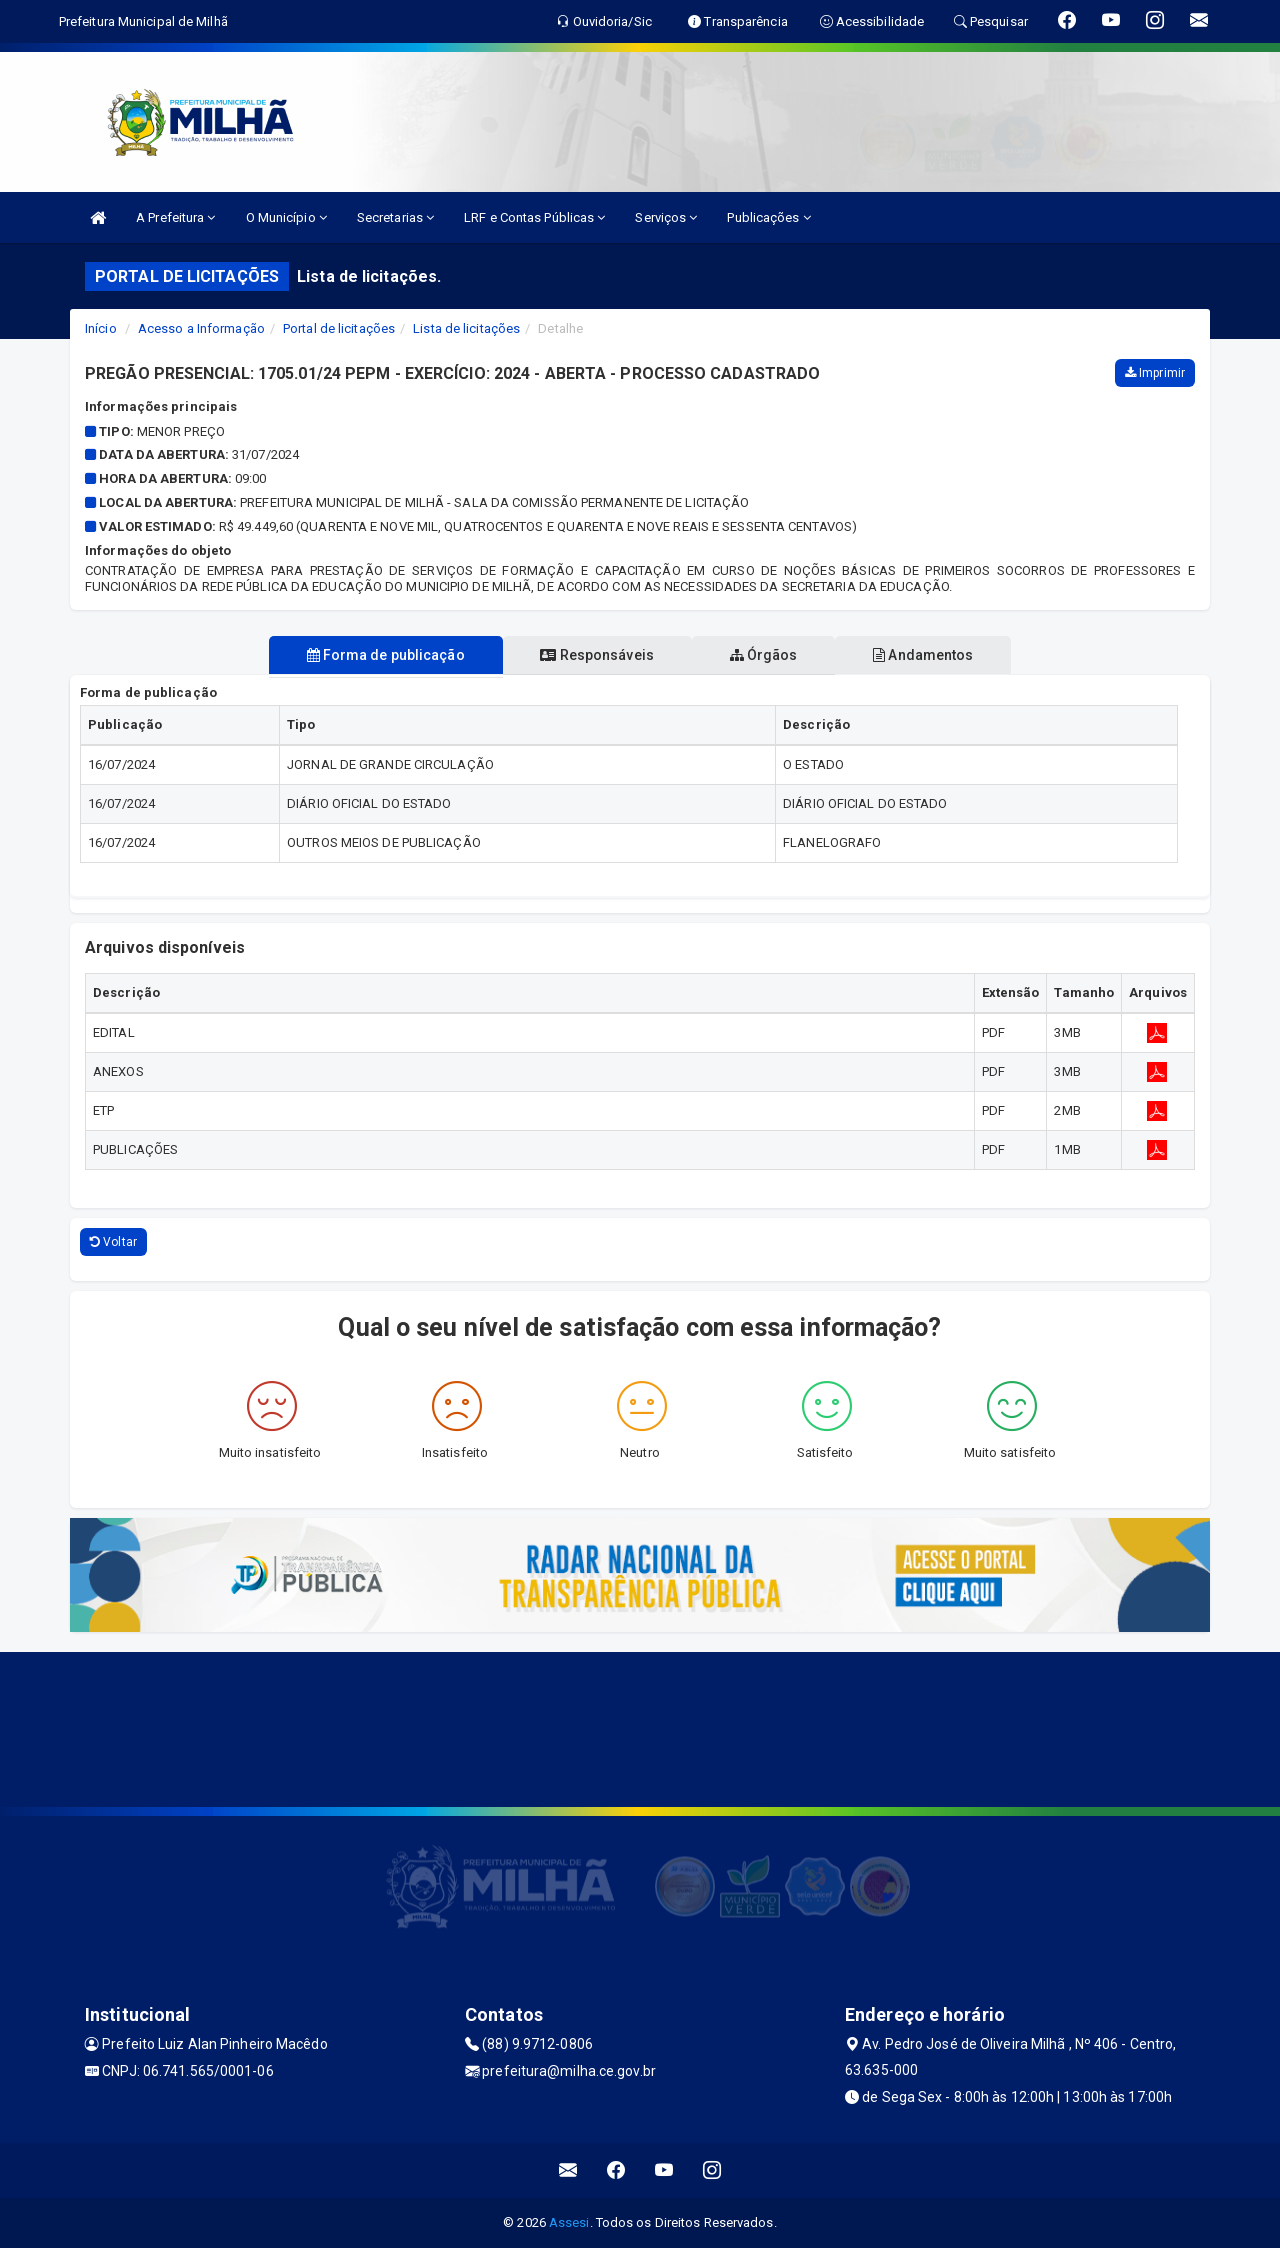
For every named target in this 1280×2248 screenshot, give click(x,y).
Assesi (569, 2222)
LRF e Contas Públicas (534, 217)
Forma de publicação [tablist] (373, 655)
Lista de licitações (466, 328)
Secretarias (395, 217)
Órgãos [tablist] (768, 655)
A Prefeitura (175, 217)
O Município (286, 217)
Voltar (113, 1242)
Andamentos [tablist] (936, 655)
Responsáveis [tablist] (592, 655)
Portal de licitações (339, 328)
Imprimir (1155, 373)
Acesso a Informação (201, 328)
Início (101, 328)
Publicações (768, 217)
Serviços (666, 217)
